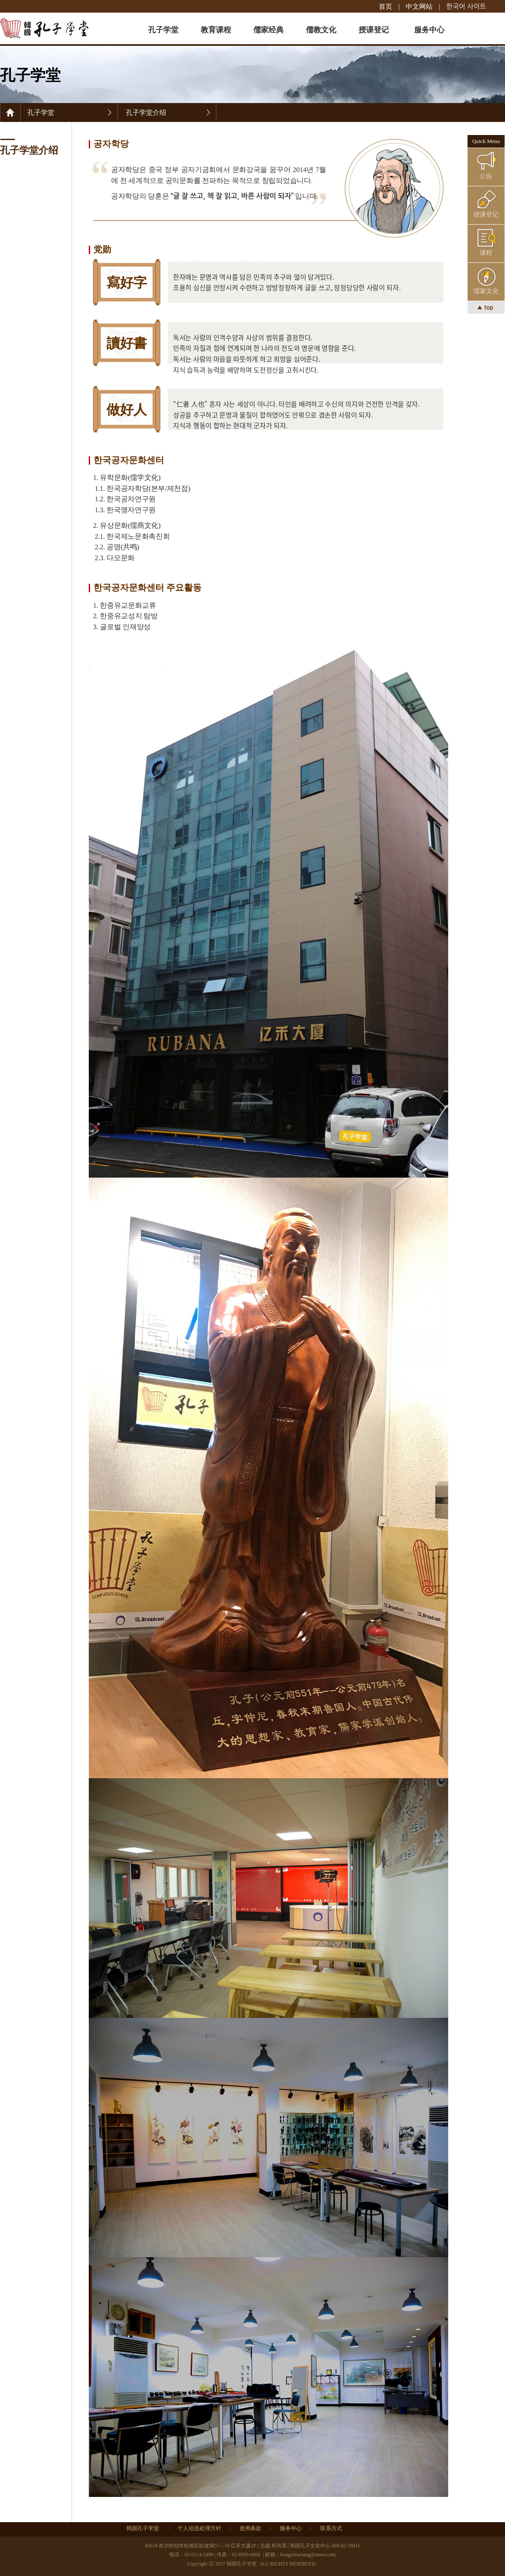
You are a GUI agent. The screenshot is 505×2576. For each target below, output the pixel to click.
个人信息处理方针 (199, 2528)
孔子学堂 (163, 30)
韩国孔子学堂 (142, 2528)
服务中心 (429, 30)
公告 (486, 176)
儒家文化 (486, 291)
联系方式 (331, 2528)
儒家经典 (268, 30)
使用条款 (250, 2528)
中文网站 (419, 6)
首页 (385, 6)
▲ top (486, 307)
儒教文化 (321, 30)
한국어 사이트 (466, 6)
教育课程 (216, 30)
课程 (486, 252)
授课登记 (374, 30)
